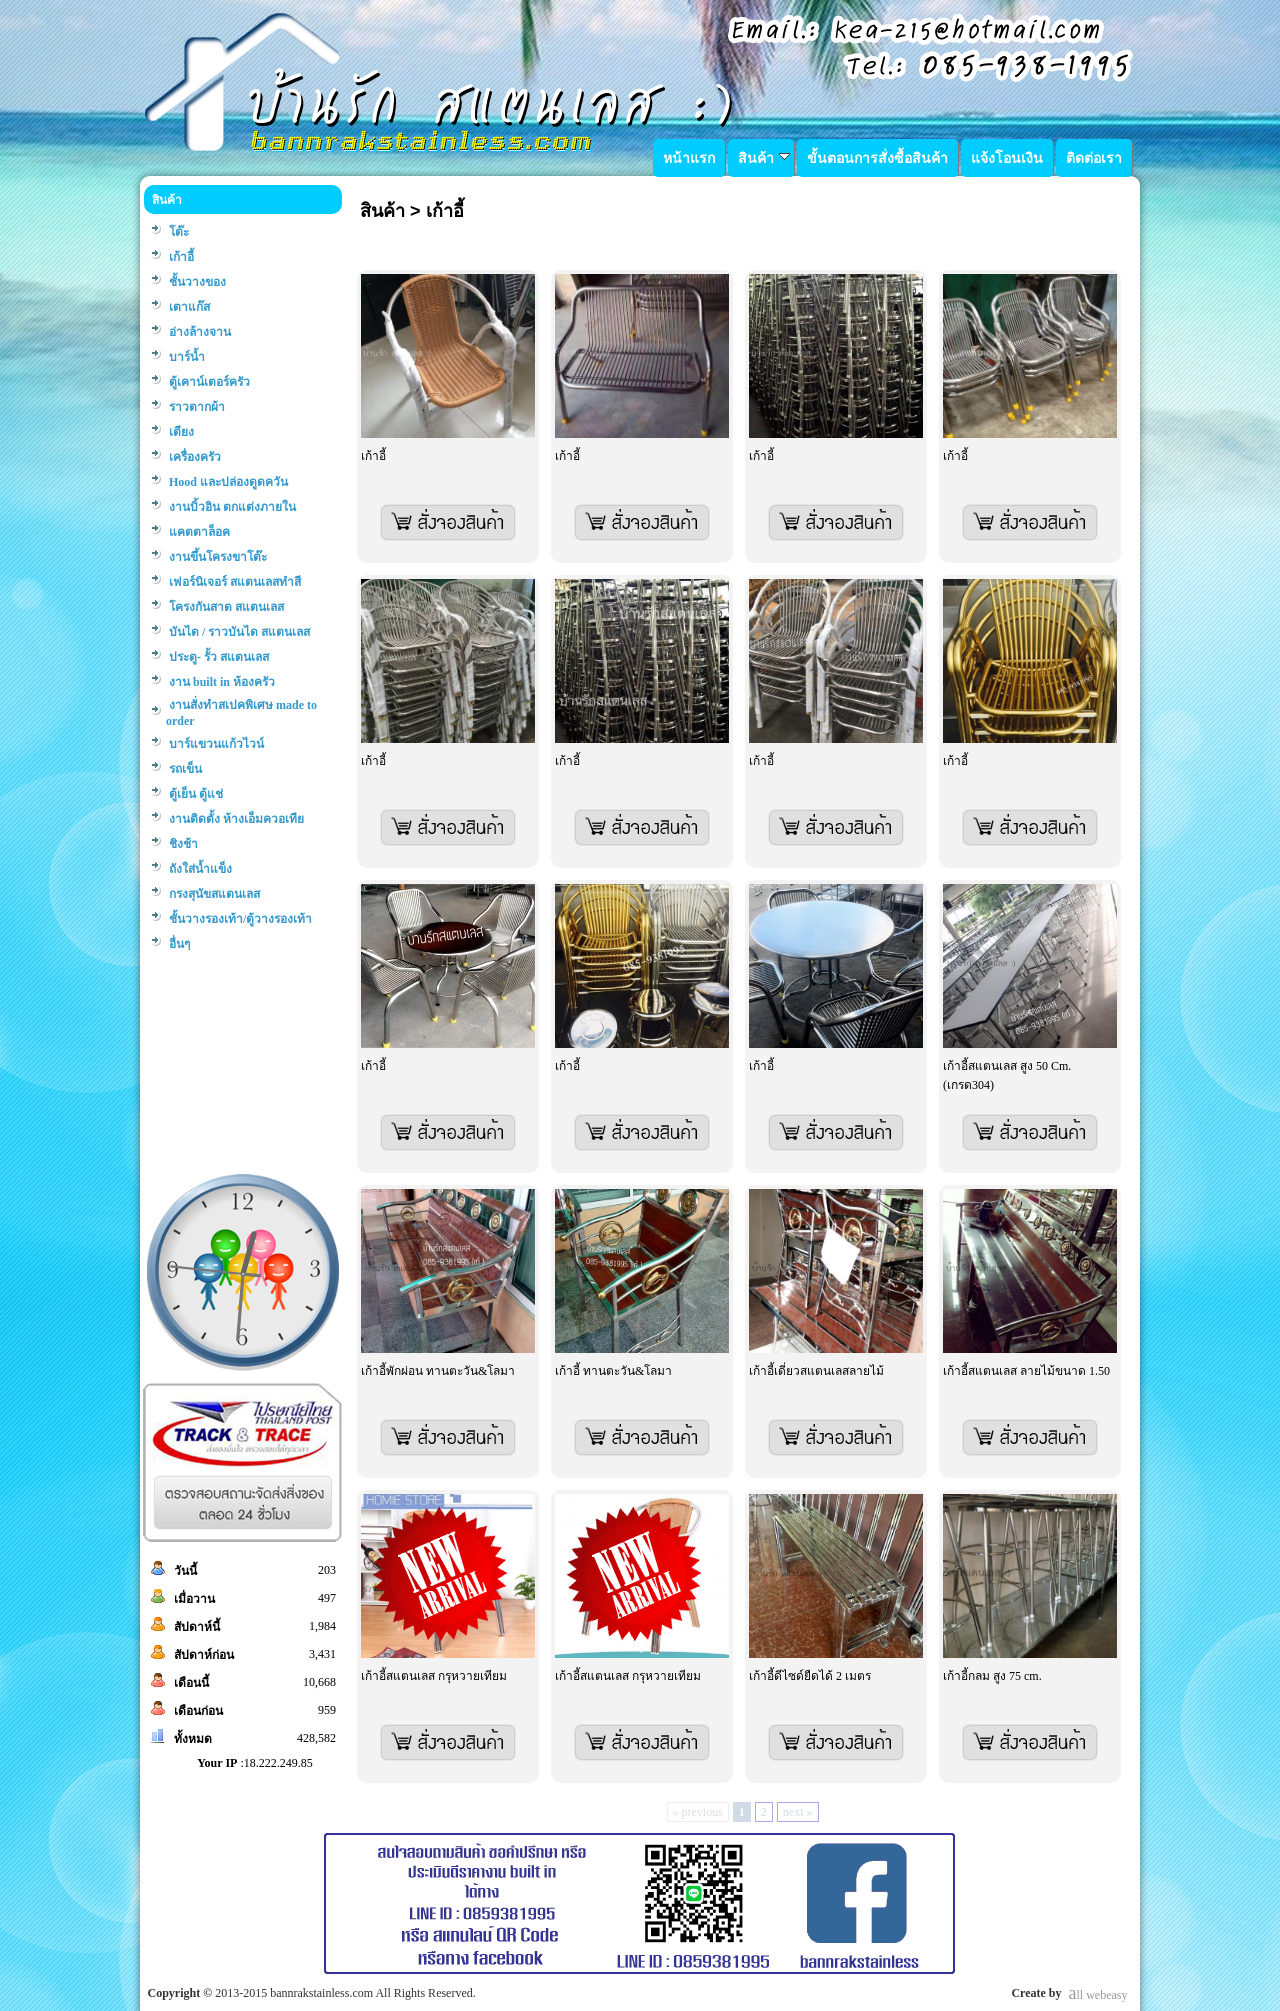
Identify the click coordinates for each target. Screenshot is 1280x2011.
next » (798, 1812)
